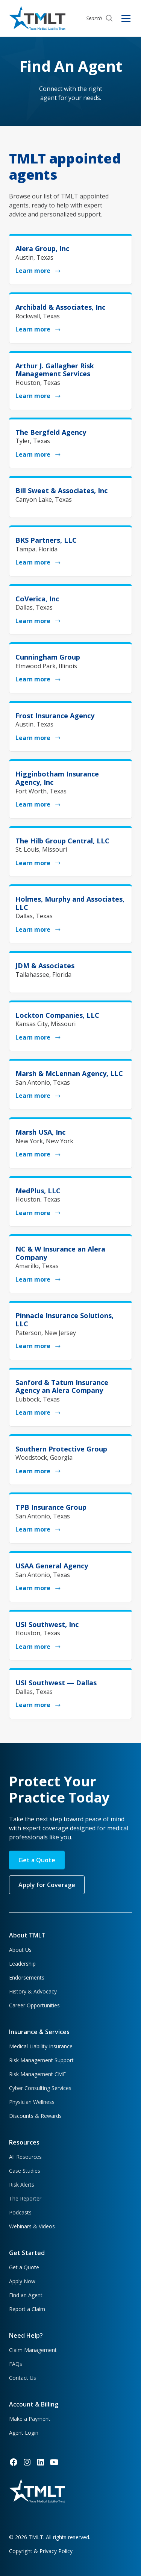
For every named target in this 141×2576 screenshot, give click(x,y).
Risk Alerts (21, 2184)
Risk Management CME (37, 2074)
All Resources (25, 2156)
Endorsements (26, 1977)
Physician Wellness (32, 2101)
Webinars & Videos (32, 2226)
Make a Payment (29, 2418)
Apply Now (22, 2281)
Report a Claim (27, 2309)
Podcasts (20, 2212)
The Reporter (25, 2198)
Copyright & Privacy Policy (41, 2551)
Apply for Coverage (46, 1885)
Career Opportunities (34, 2005)
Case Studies (24, 2170)
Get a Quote (36, 1860)
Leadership (22, 1963)
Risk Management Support (41, 2060)
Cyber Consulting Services (40, 2088)
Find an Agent (25, 2295)
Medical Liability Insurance (41, 2046)
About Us (20, 1949)
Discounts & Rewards (35, 2115)
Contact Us (22, 2377)
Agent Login (23, 2432)
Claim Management (33, 2350)
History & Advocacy (33, 1991)
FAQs (15, 2363)
